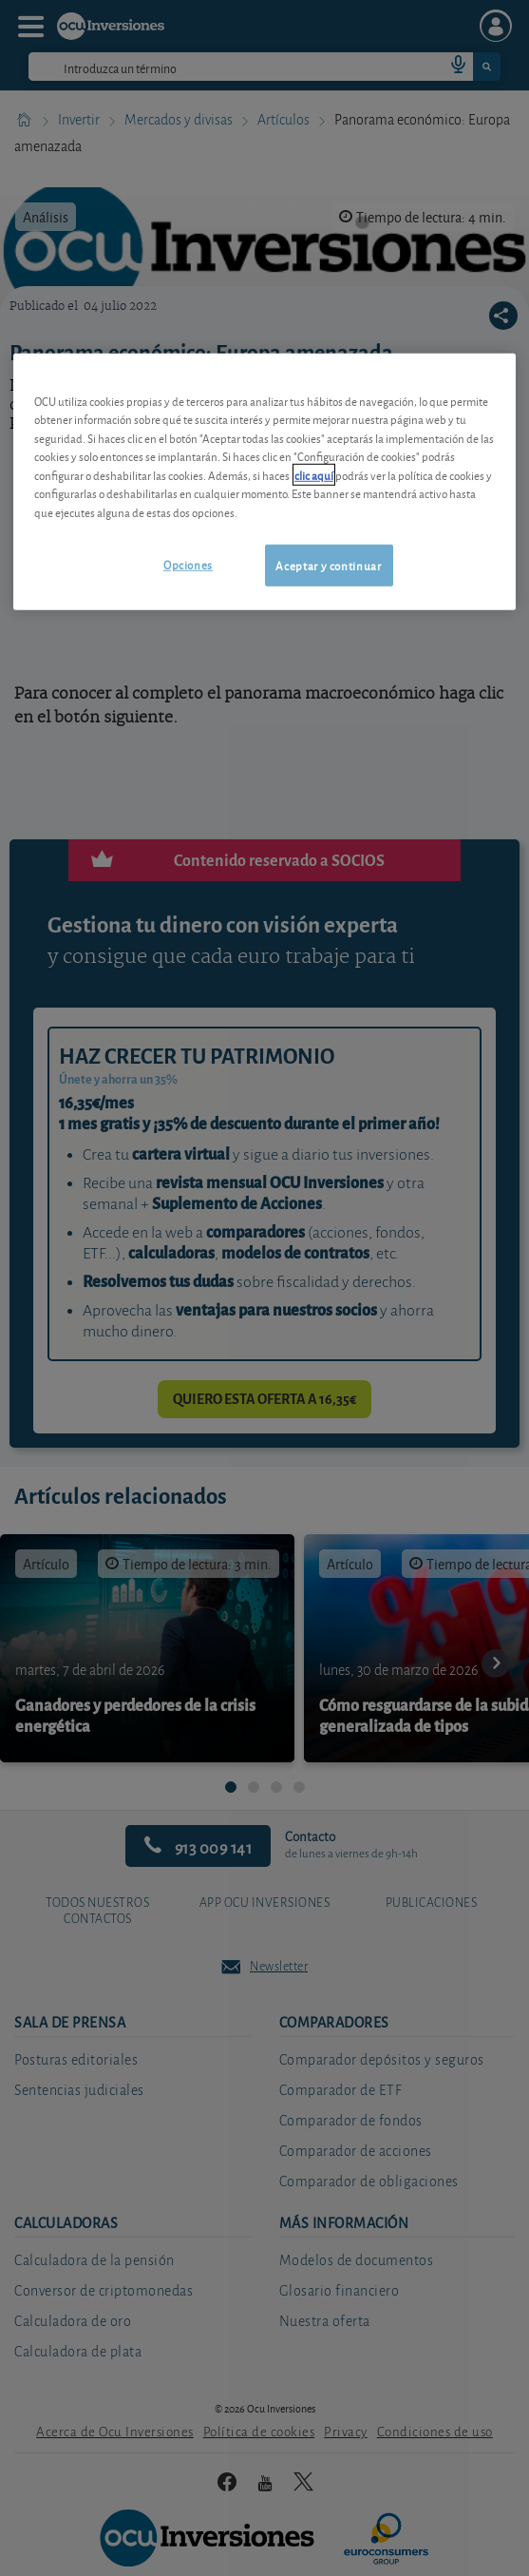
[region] (264, 481)
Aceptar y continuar (328, 565)
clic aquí (313, 474)
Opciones (188, 564)
